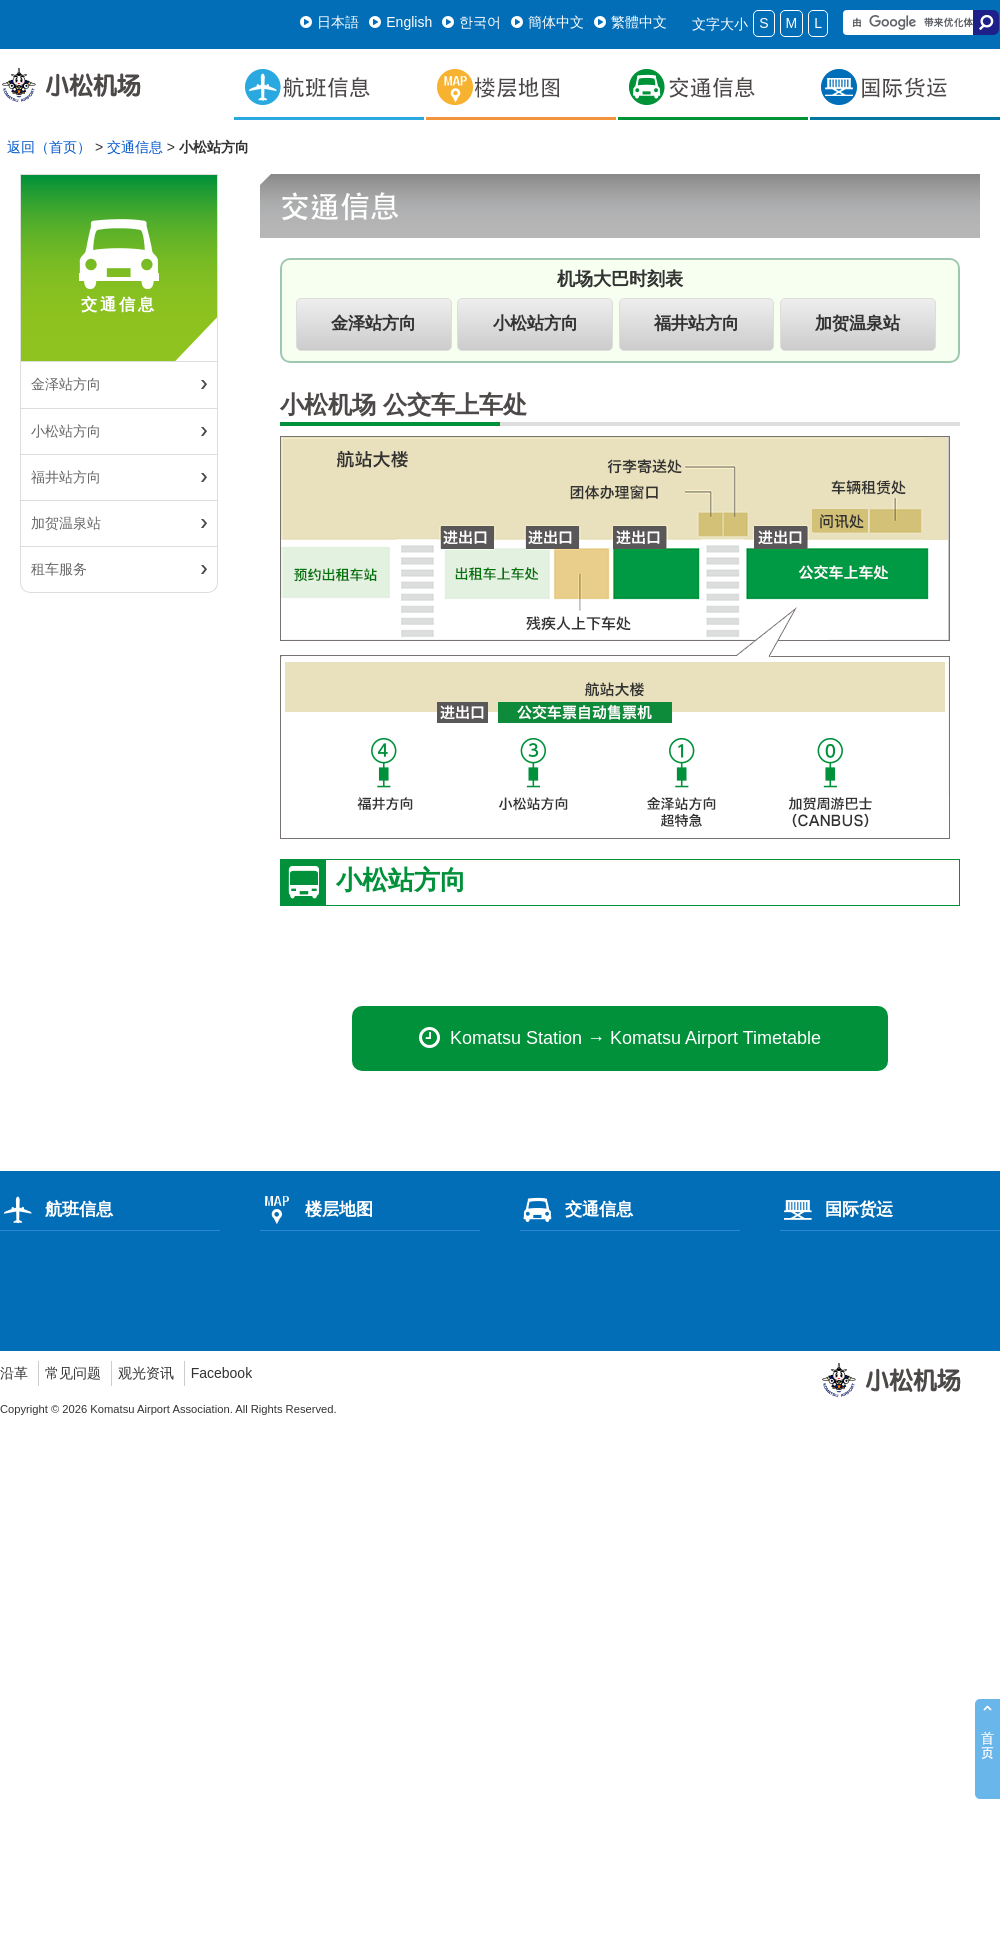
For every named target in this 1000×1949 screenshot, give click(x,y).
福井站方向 (66, 477)
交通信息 (135, 147)
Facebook (221, 1373)
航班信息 (56, 1209)
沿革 (14, 1373)
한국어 (471, 22)
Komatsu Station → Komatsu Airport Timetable (620, 1038)
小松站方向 (66, 431)
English (400, 22)
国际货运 (836, 1209)
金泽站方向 (66, 384)
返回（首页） (49, 147)
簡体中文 (547, 22)
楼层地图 (316, 1209)
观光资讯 (146, 1373)
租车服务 (59, 569)
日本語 (329, 22)
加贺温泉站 (66, 523)
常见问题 (73, 1373)
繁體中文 (630, 22)
